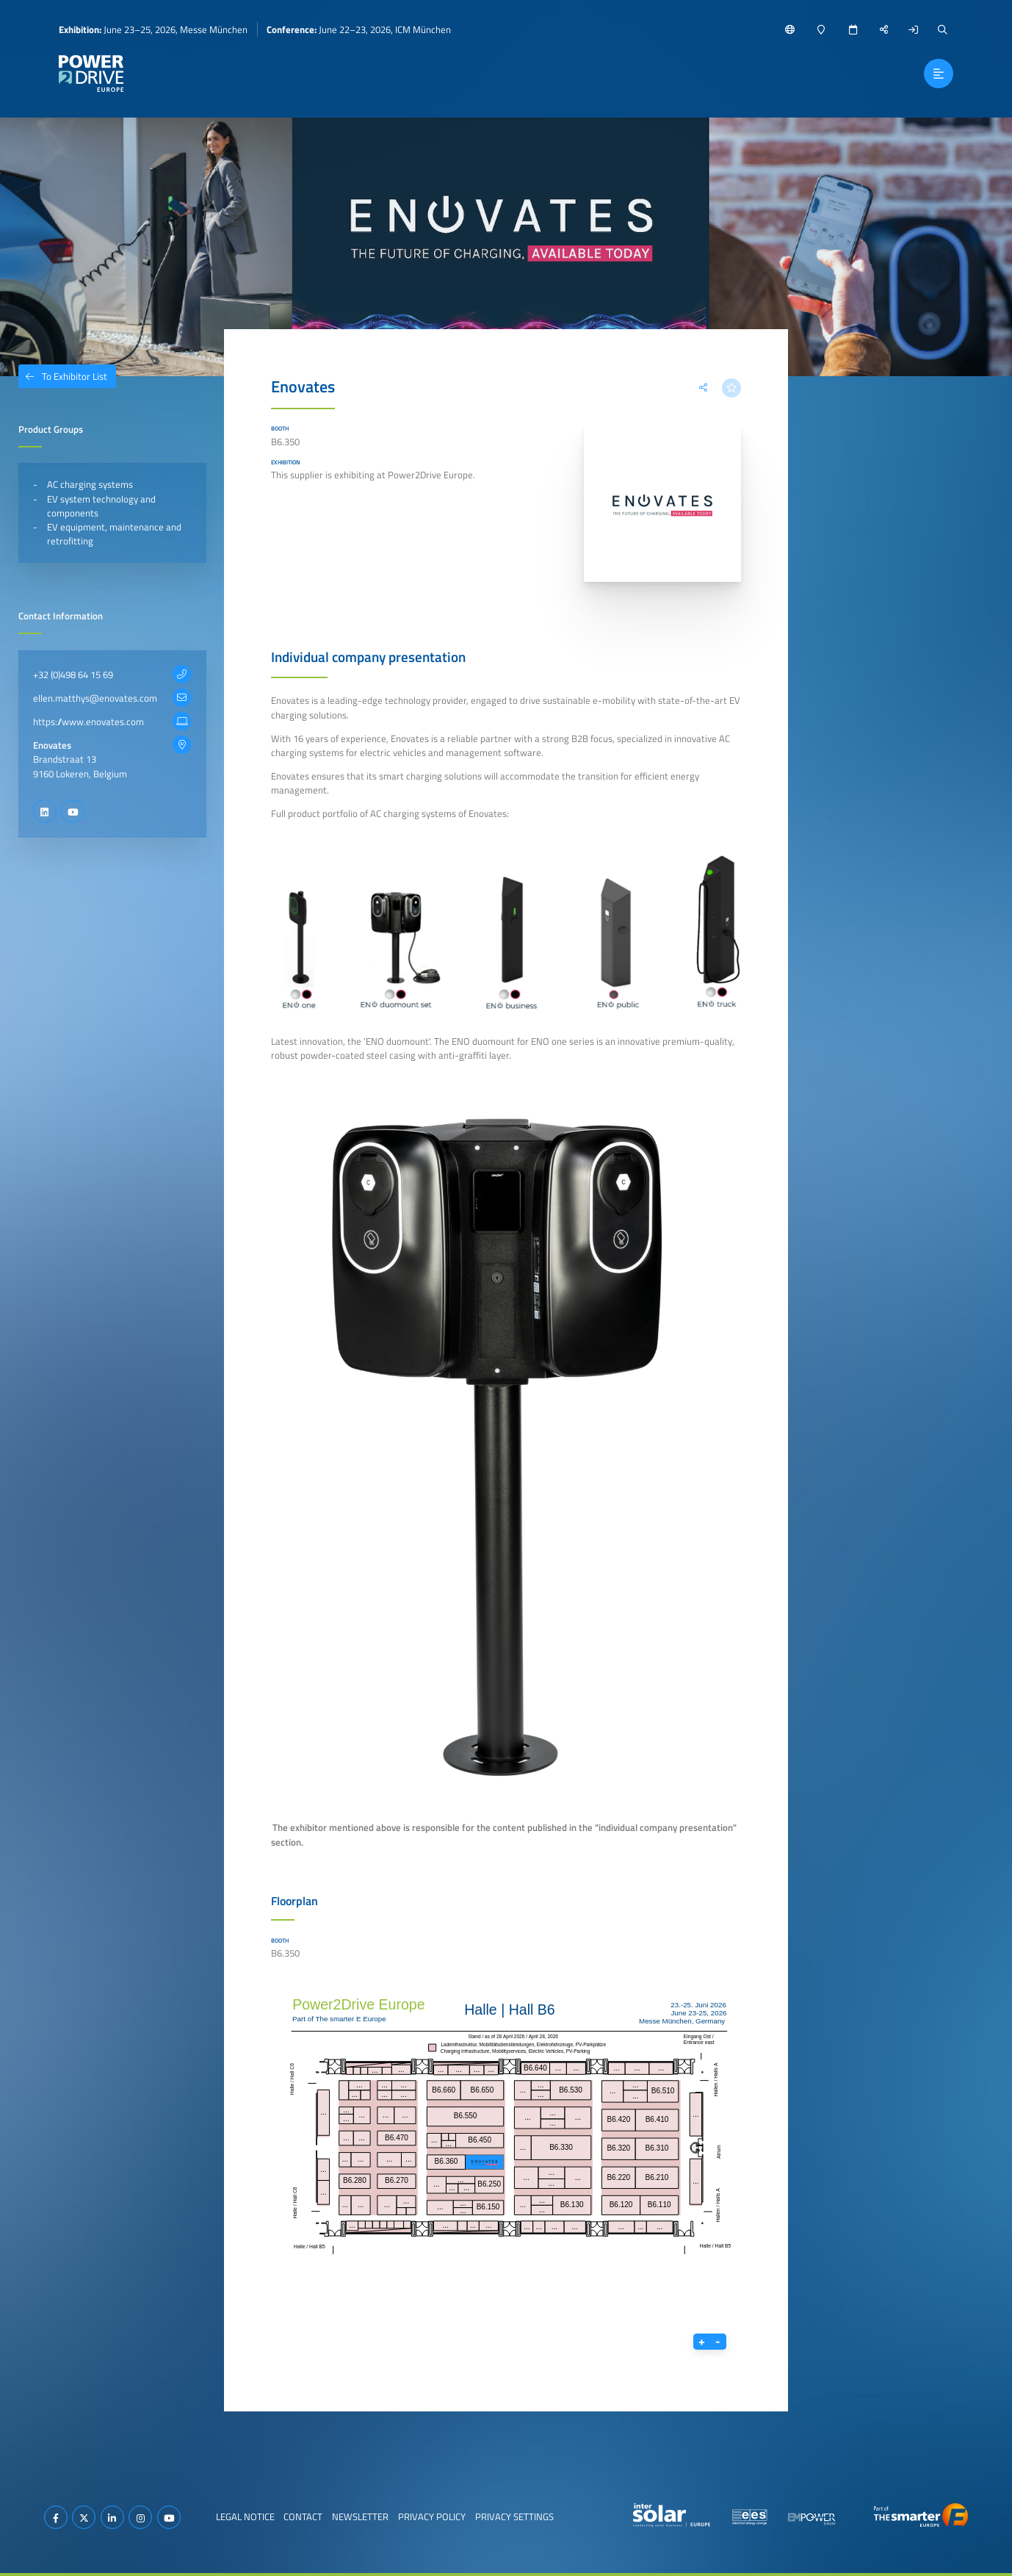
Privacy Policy (432, 2516)
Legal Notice (245, 2516)
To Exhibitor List (62, 376)
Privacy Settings (514, 2516)
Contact (302, 2516)
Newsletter (360, 2516)
